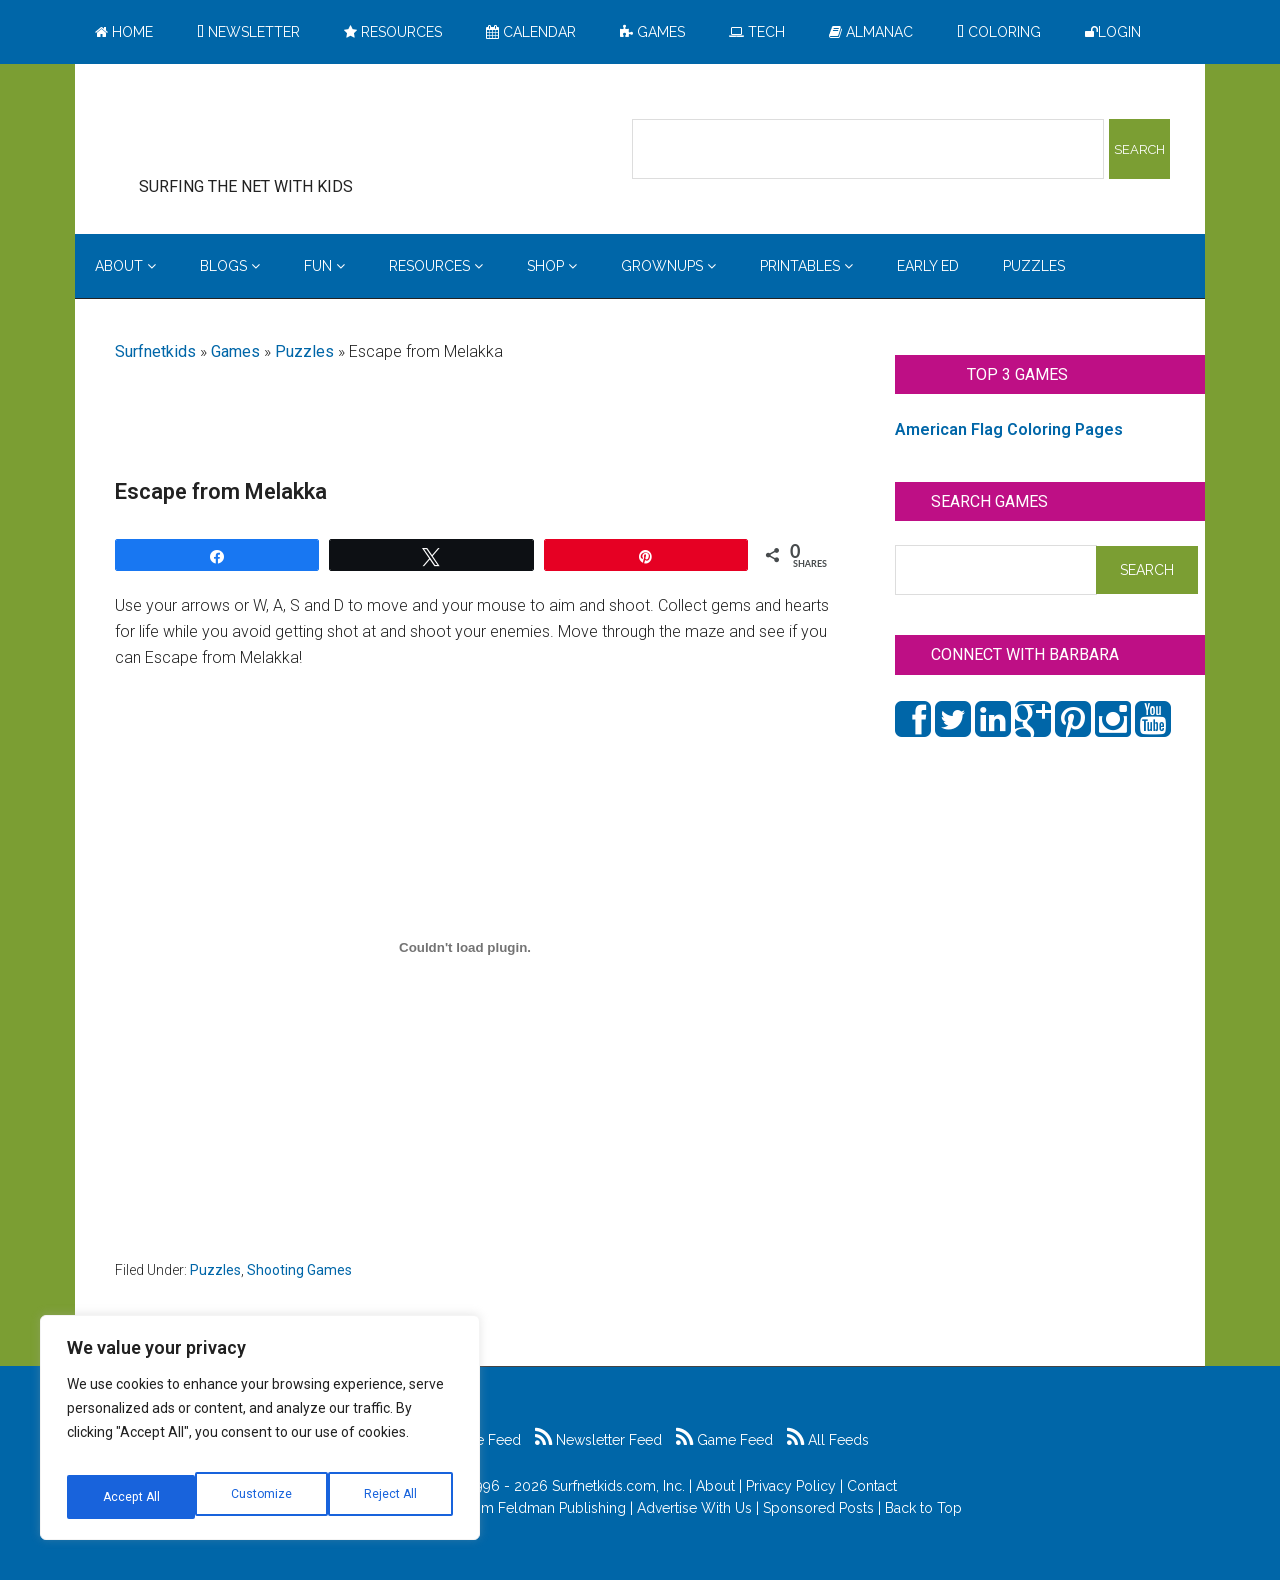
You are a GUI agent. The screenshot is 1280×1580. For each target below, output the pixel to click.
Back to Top (923, 1508)
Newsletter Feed (598, 1440)
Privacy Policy (791, 1486)
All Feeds (828, 1440)
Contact (872, 1486)
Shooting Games (299, 1270)
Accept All (391, 1497)
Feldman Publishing (562, 1508)
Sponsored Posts (818, 1508)
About (715, 1486)
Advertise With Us (694, 1508)
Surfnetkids (155, 351)
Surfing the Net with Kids (277, 129)
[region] (260, 1435)
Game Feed (724, 1440)
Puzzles (304, 351)
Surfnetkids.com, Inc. (618, 1486)
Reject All (262, 1497)
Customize (131, 1497)
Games (235, 351)
